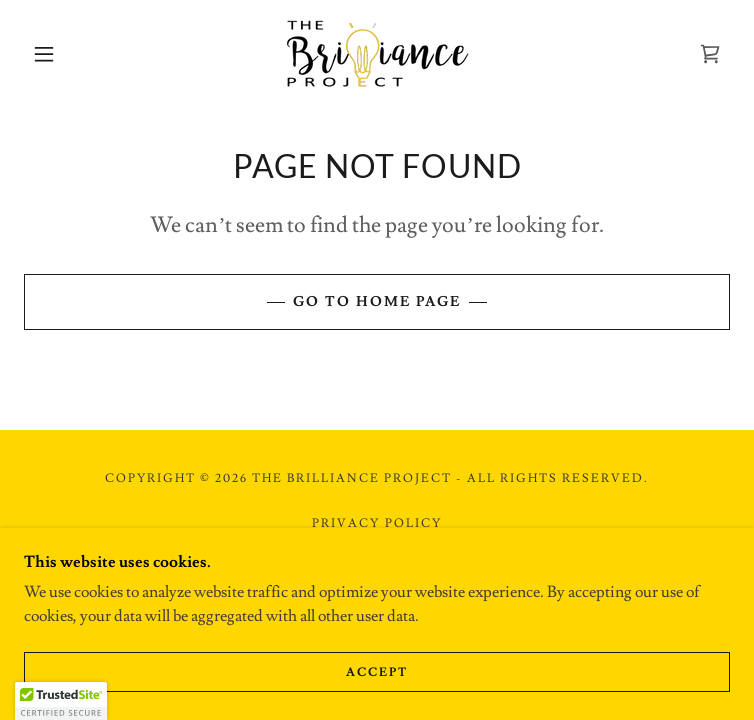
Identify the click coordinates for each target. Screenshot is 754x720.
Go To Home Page (377, 302)
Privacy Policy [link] (376, 523)
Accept (377, 672)
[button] (59, 54)
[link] (377, 53)
